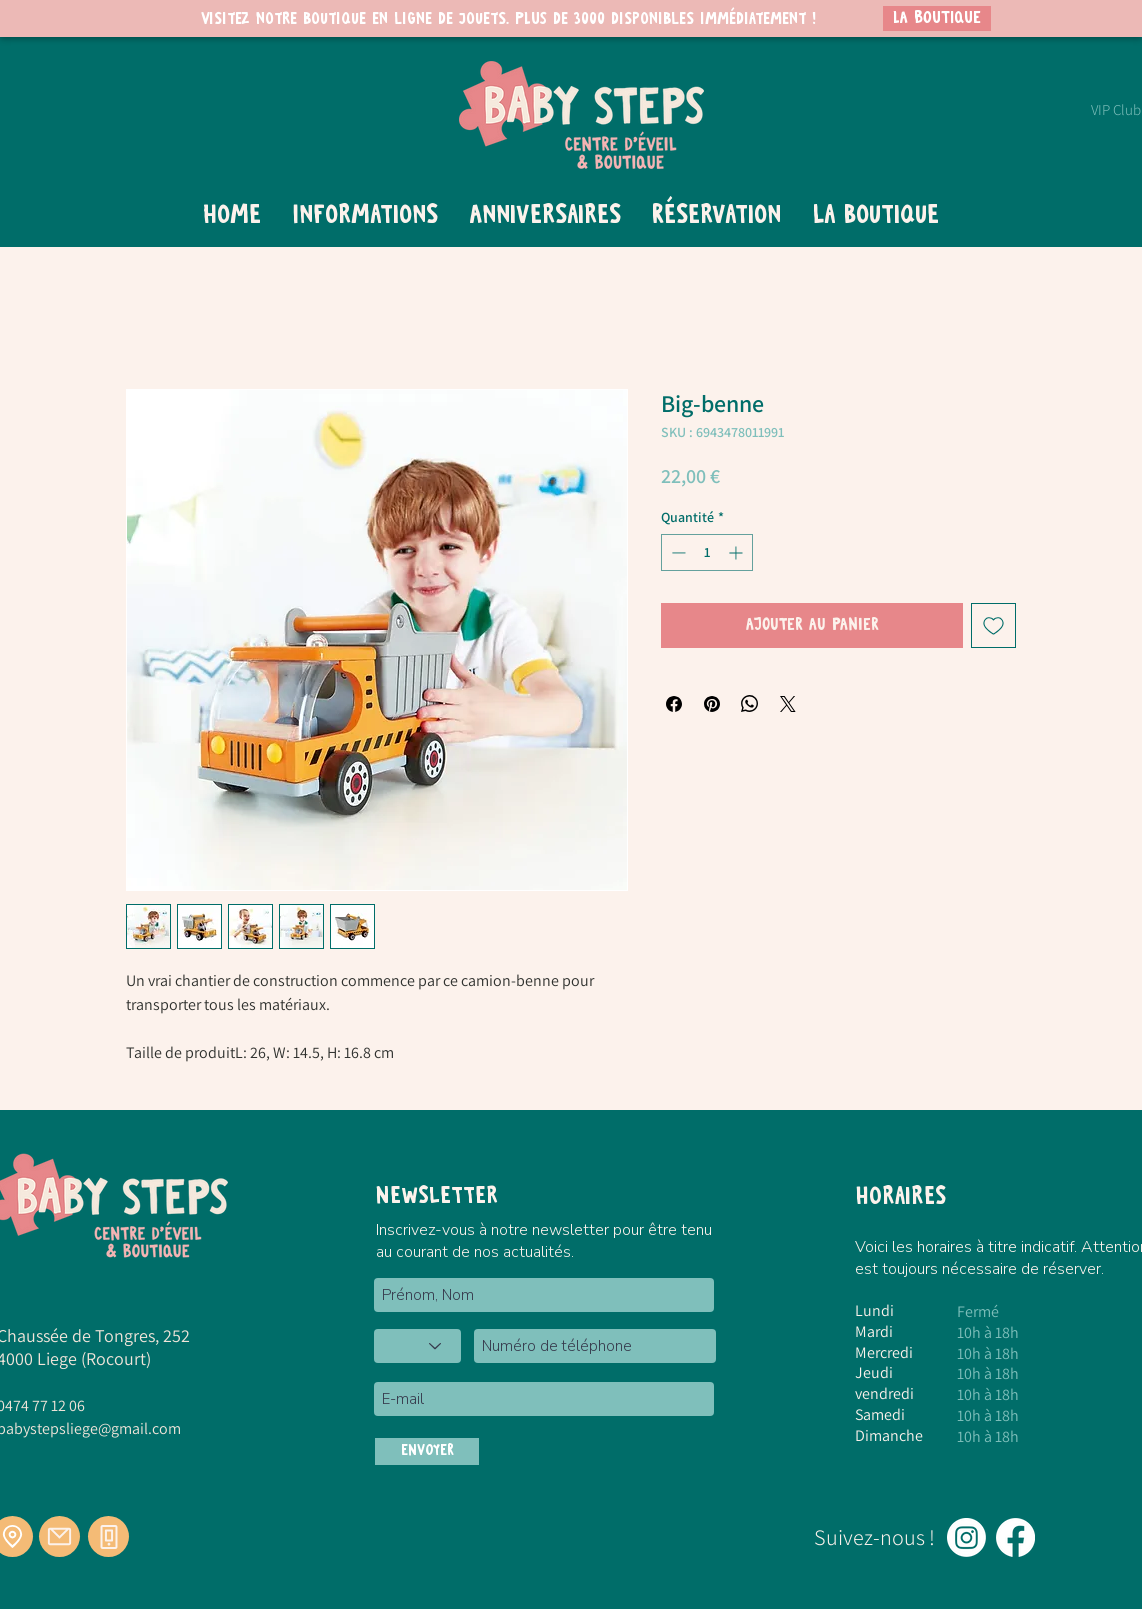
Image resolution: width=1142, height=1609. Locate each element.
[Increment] (737, 552)
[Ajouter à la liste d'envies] (993, 625)
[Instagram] (966, 1537)
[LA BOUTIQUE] (937, 18)
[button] (364, 216)
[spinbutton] (707, 552)
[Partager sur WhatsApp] (750, 704)
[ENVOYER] (427, 1451)
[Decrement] (676, 552)
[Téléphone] (108, 1536)
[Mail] (59, 1536)
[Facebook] (1015, 1537)
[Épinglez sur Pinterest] (712, 704)
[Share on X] (788, 704)
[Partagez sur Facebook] (674, 704)
